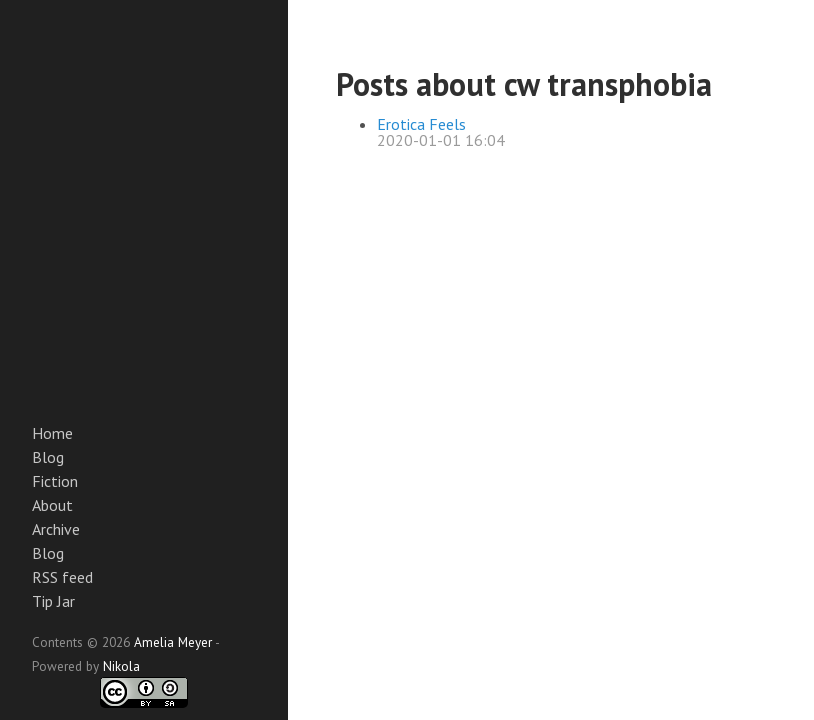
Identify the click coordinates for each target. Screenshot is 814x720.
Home (52, 433)
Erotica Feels (421, 124)
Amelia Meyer (173, 642)
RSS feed (62, 577)
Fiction (55, 481)
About (52, 505)
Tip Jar (53, 601)
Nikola (121, 666)
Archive (56, 529)
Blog (48, 457)
